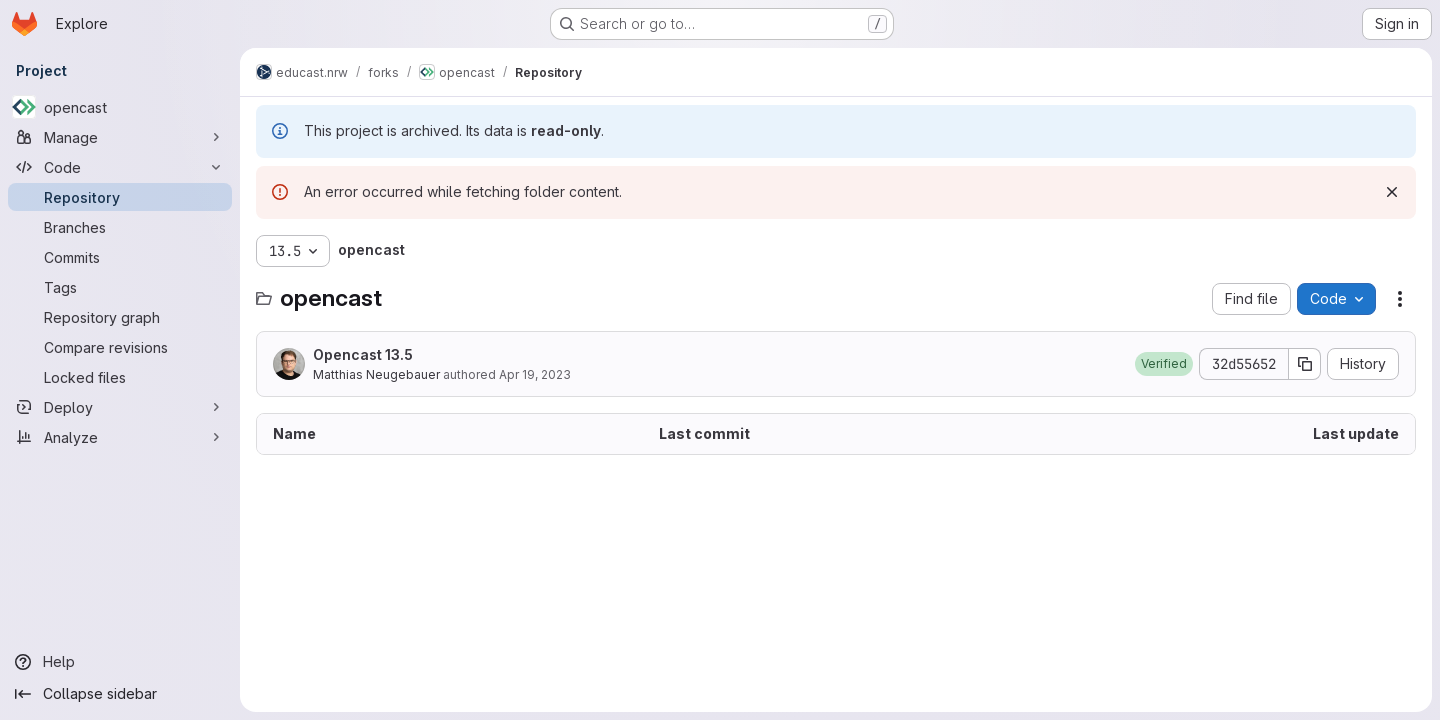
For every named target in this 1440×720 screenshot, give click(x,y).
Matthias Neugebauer (376, 374)
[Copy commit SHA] (1305, 364)
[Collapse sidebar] (120, 694)
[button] (1164, 364)
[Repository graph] (120, 317)
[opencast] (120, 107)
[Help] (120, 662)
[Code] (120, 167)
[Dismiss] (1392, 192)
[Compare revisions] (120, 347)
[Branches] (120, 227)
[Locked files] (120, 377)
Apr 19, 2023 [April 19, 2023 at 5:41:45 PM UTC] (535, 374)
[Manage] (120, 137)
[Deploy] (120, 407)
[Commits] (120, 257)
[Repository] (120, 197)
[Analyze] (120, 437)
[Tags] (120, 287)
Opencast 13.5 (363, 354)
